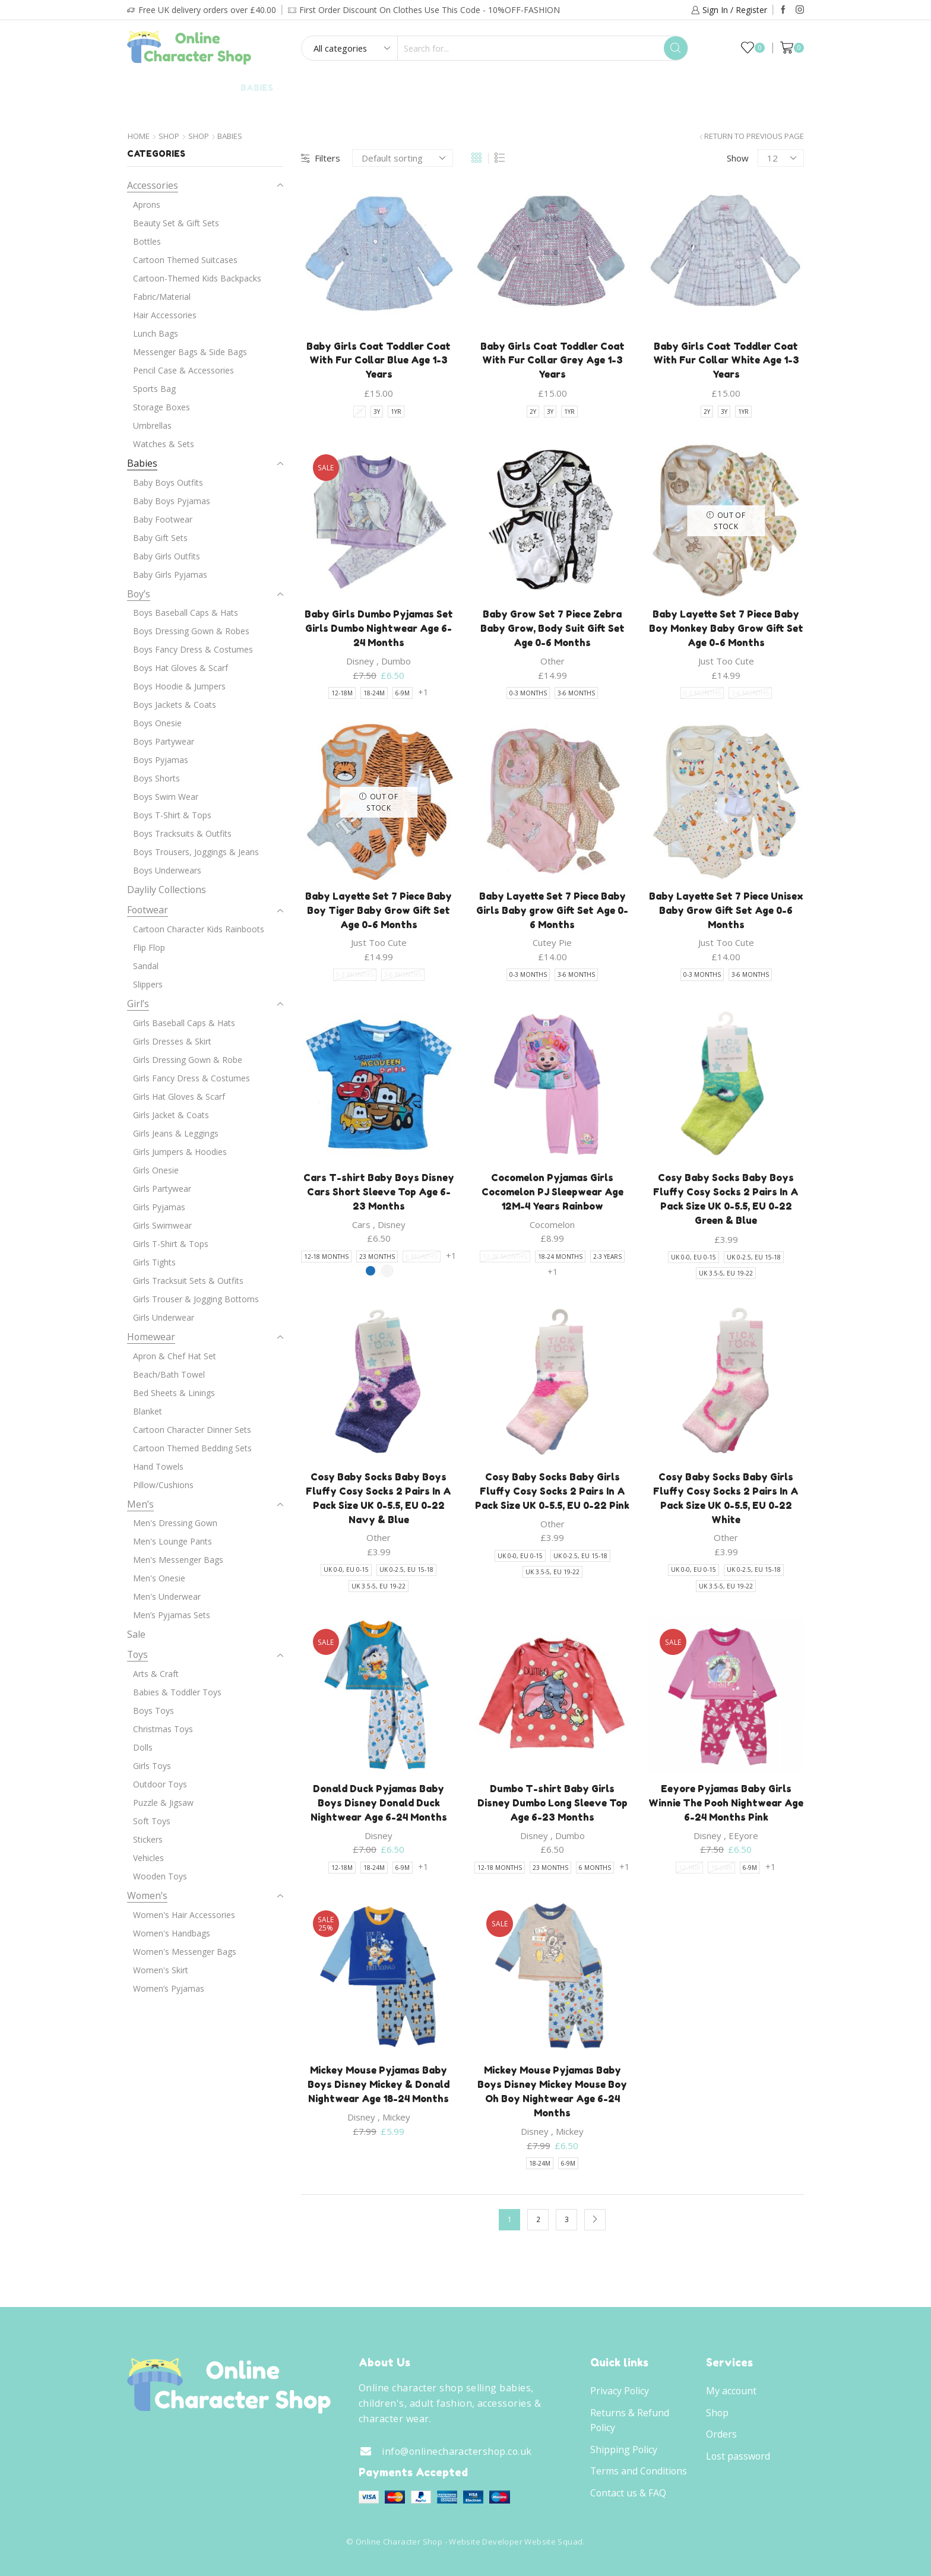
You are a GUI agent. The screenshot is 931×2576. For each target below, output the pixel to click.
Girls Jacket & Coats (171, 1115)
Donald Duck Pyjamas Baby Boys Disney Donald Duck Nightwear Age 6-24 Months (379, 1803)
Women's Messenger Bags (184, 1951)
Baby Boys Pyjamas (171, 501)
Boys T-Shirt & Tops (172, 815)
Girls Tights (154, 1262)
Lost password (738, 2456)
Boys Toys (153, 1710)
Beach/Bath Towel (169, 1374)
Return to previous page (754, 136)
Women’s (147, 1895)
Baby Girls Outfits (166, 556)
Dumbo (396, 661)
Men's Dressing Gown (175, 1522)
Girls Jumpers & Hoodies (180, 1151)
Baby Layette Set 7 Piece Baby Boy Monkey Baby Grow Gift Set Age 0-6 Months (726, 628)
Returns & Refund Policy (629, 2420)
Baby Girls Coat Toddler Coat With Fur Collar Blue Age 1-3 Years (378, 360)
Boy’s (158, 88)
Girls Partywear (162, 1188)
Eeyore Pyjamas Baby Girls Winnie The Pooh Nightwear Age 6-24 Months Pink (725, 1803)
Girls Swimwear (162, 1225)
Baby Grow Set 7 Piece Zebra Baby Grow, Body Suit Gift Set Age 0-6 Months (552, 628)
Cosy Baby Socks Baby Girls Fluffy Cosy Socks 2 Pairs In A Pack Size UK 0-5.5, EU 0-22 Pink (552, 1491)
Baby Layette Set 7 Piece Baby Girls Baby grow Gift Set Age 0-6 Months (552, 910)
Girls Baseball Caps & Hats (184, 1022)
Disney (360, 661)
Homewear (466, 88)
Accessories (547, 88)
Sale (775, 88)
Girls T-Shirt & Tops (170, 1243)
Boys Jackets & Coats (174, 704)
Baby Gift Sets (160, 537)
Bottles (147, 241)
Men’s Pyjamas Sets (171, 1615)
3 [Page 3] (567, 2219)
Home (139, 136)
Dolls (143, 1747)
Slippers (148, 984)
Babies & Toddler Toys (177, 1692)
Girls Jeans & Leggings (175, 1133)
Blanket (147, 1411)
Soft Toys (151, 1821)
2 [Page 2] (538, 2219)
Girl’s (208, 88)
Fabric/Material (162, 296)
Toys (613, 88)
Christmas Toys (163, 1729)
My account (731, 2390)
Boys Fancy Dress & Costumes (193, 649)
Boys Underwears (167, 870)
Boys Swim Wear (165, 796)
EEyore (743, 1835)
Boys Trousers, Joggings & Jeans (196, 851)
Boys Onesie (157, 723)
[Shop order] (402, 158)
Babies (260, 88)
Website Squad (553, 2541)
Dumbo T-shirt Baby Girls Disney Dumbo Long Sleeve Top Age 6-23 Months (552, 1803)
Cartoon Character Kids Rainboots (198, 929)
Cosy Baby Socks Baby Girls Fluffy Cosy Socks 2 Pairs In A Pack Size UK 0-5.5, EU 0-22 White (726, 1498)
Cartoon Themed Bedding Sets (192, 1448)
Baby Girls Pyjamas (170, 574)
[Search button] (676, 48)
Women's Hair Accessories (184, 1914)
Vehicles (148, 1857)
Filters (320, 158)
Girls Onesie (156, 1170)
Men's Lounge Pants (172, 1541)
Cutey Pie (552, 942)
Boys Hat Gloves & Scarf (180, 667)
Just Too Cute (726, 661)
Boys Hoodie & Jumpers (179, 686)
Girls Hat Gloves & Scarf (179, 1096)
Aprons (146, 204)
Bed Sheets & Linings (174, 1392)
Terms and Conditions (638, 2470)
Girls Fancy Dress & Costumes (191, 1078)
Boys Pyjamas (160, 759)
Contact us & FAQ (628, 2492)
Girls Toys (152, 1765)
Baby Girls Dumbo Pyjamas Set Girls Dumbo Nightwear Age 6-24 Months (379, 628)
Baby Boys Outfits (168, 482)
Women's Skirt (160, 1970)
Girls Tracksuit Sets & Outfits (188, 1280)
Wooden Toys (160, 1876)
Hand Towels (158, 1466)
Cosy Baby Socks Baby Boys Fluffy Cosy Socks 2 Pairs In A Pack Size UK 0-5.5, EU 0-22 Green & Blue (726, 1199)
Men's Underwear (167, 1596)
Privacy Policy (619, 2390)
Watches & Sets (163, 444)
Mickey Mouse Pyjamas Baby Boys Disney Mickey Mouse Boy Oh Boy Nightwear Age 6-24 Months (552, 2091)
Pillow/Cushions (163, 1484)
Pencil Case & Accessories (183, 370)
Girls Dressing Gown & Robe (187, 1059)
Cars (361, 1224)
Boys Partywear (163, 741)
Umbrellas (152, 425)
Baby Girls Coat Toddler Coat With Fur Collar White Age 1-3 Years (726, 360)
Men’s (140, 1504)
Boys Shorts (156, 778)
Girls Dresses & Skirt (172, 1041)
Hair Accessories (165, 315)
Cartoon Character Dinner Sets (192, 1429)
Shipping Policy (623, 2449)
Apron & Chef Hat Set (174, 1356)
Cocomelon (552, 1224)
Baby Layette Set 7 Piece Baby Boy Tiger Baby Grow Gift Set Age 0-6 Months (378, 910)
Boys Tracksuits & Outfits (182, 833)
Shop (169, 136)
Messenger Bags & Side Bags (190, 351)
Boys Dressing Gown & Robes (191, 631)
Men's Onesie (159, 1578)
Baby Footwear (162, 519)
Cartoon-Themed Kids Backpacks (197, 278)
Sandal (146, 965)
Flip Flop (149, 947)
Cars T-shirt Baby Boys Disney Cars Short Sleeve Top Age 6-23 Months (378, 1192)
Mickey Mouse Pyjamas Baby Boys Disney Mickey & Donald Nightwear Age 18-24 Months (378, 2084)
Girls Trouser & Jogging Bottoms (196, 1299)
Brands (465, 112)
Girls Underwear (163, 1317)
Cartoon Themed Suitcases (185, 259)
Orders (721, 2434)
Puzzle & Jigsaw (163, 1802)
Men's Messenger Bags (178, 1559)
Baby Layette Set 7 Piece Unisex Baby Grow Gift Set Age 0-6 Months (726, 910)
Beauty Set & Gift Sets (176, 223)
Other (552, 661)
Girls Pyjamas (159, 1207)
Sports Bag (154, 388)
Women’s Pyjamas (168, 1988)
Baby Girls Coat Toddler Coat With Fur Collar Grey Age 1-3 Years (552, 360)
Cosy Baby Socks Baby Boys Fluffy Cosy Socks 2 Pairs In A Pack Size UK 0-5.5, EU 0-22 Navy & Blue (378, 1498)
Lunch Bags (155, 333)
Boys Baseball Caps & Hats (185, 612)
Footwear (388, 88)
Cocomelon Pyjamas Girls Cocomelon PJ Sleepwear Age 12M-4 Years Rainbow (552, 1192)
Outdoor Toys (160, 1784)
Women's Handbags (171, 1933)
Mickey (396, 2117)
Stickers (148, 1839)
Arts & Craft (156, 1673)
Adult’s (319, 88)
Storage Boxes (161, 407)
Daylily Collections (696, 88)
